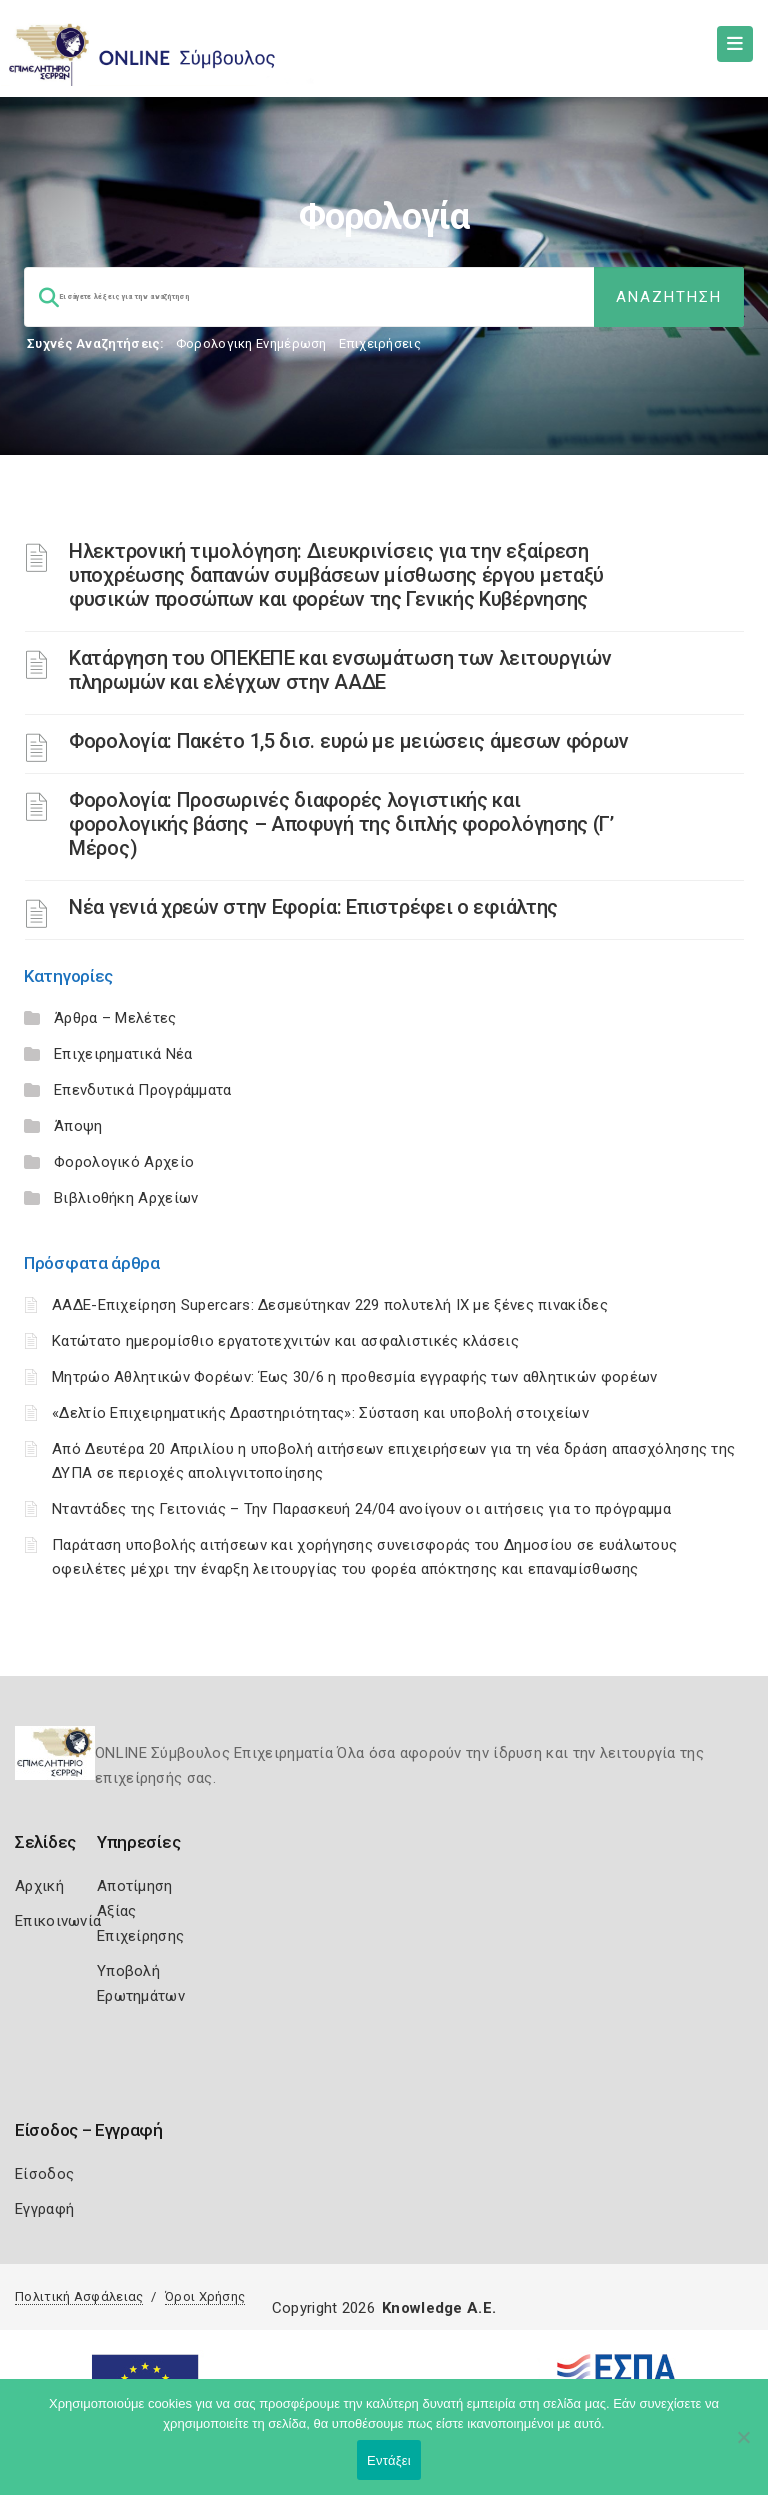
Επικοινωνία (58, 1921)
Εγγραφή (44, 2209)
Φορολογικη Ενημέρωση (251, 343)
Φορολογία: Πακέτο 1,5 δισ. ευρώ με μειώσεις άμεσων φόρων (348, 741)
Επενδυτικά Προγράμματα (143, 1090)
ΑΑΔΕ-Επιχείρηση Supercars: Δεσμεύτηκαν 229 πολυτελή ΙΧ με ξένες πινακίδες (330, 1305)
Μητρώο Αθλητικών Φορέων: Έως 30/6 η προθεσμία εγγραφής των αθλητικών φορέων (355, 1377)
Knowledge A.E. (439, 2308)
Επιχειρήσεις (380, 343)
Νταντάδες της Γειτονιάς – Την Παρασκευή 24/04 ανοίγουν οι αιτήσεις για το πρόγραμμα (361, 1509)
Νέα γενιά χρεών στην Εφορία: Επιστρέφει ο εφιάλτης (313, 907)
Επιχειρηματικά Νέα (123, 1054)
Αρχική (39, 1886)
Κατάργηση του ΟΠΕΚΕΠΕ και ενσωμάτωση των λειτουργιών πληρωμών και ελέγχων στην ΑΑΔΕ (340, 670)
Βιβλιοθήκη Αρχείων (126, 1198)
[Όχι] (743, 2447)
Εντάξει (389, 2460)
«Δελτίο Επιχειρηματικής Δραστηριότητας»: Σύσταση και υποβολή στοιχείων (320, 1413)
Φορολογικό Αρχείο (124, 1162)
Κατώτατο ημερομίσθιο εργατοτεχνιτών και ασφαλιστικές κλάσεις (285, 1341)
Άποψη (78, 1126)
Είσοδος (44, 2174)
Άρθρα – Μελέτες (115, 1018)
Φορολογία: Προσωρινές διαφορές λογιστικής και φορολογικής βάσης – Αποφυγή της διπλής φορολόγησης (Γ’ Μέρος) (341, 824)
